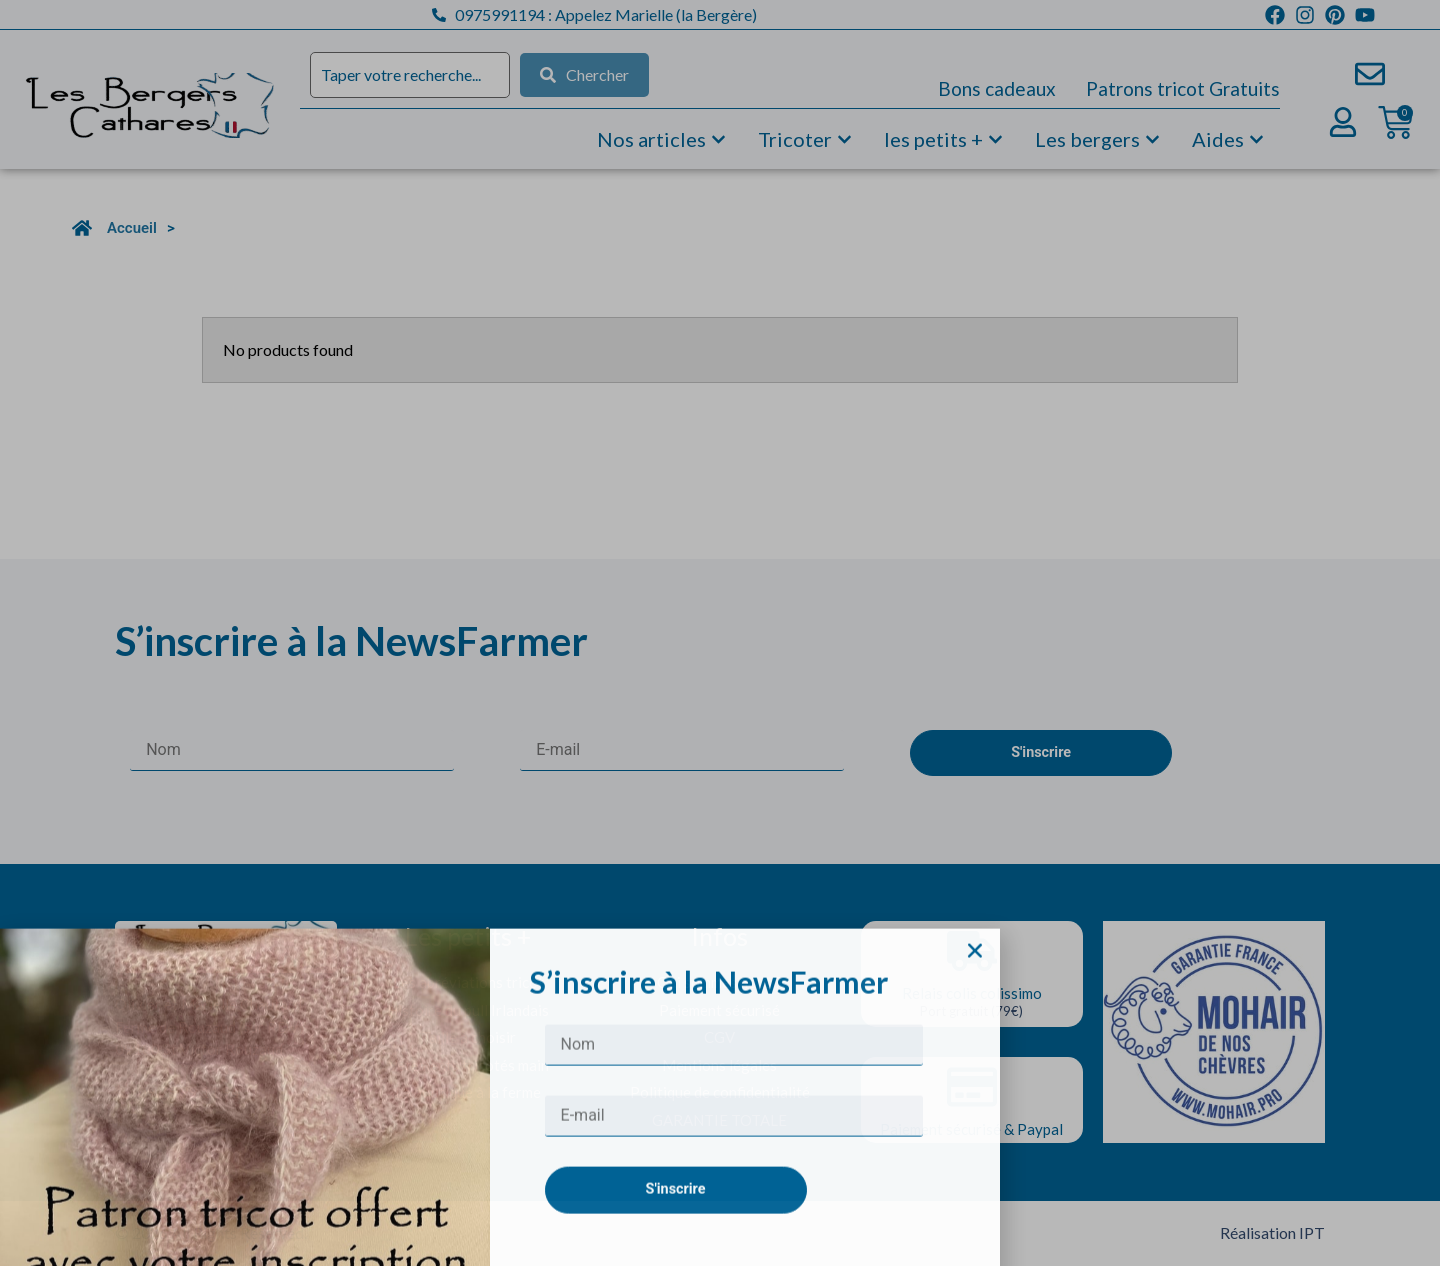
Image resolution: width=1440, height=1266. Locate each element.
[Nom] (734, 1146)
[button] (975, 1051)
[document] (720, 633)
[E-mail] (734, 1217)
